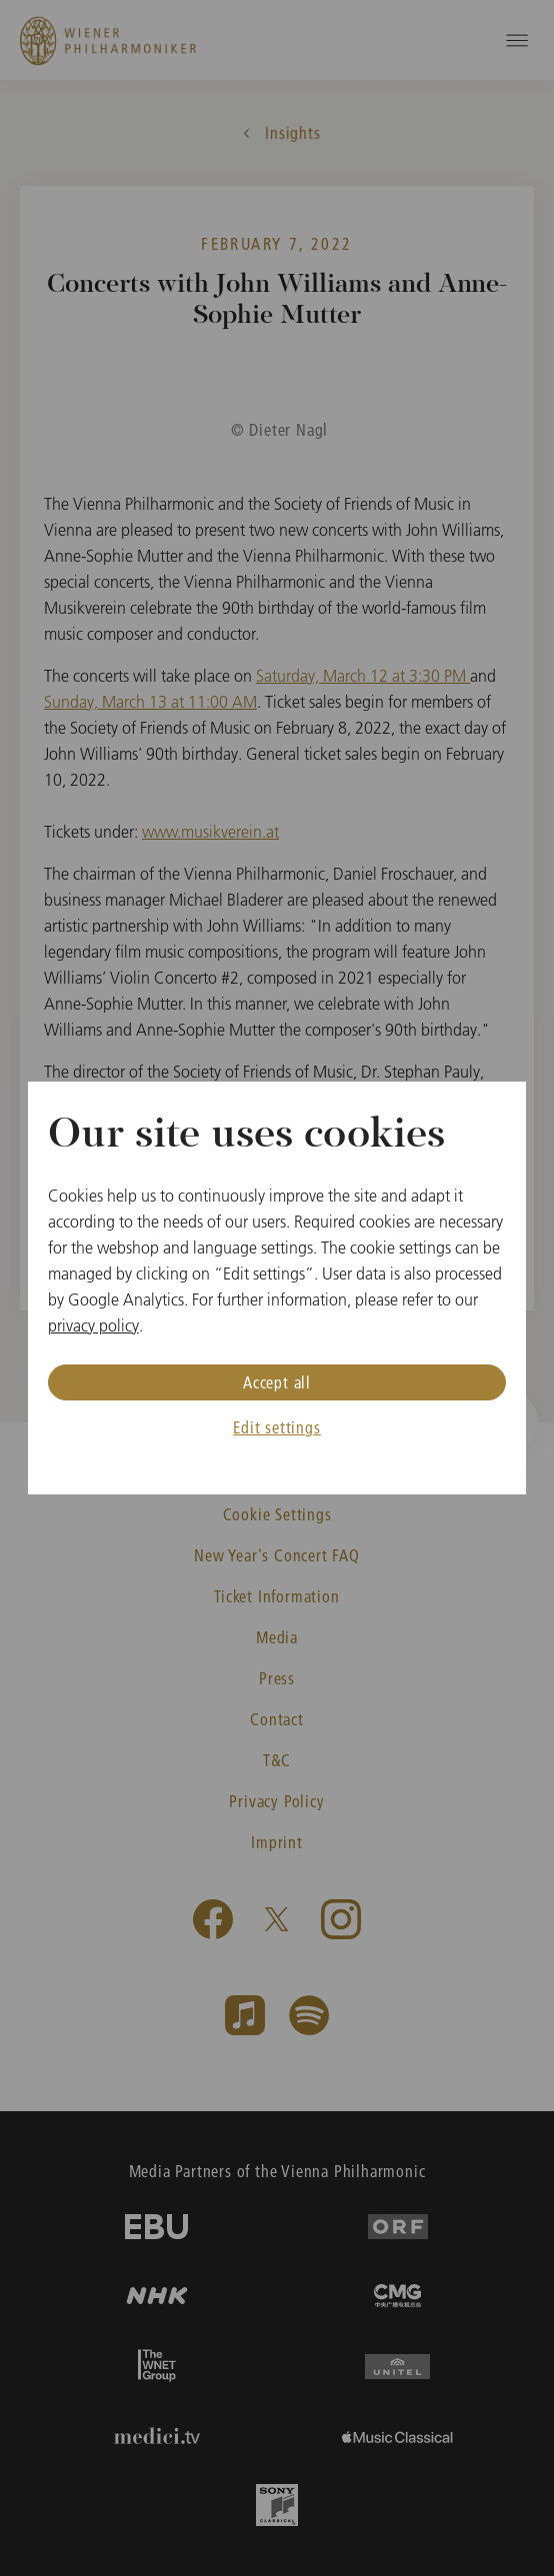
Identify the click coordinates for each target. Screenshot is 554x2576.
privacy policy (93, 1325)
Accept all (277, 1381)
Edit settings (276, 1426)
